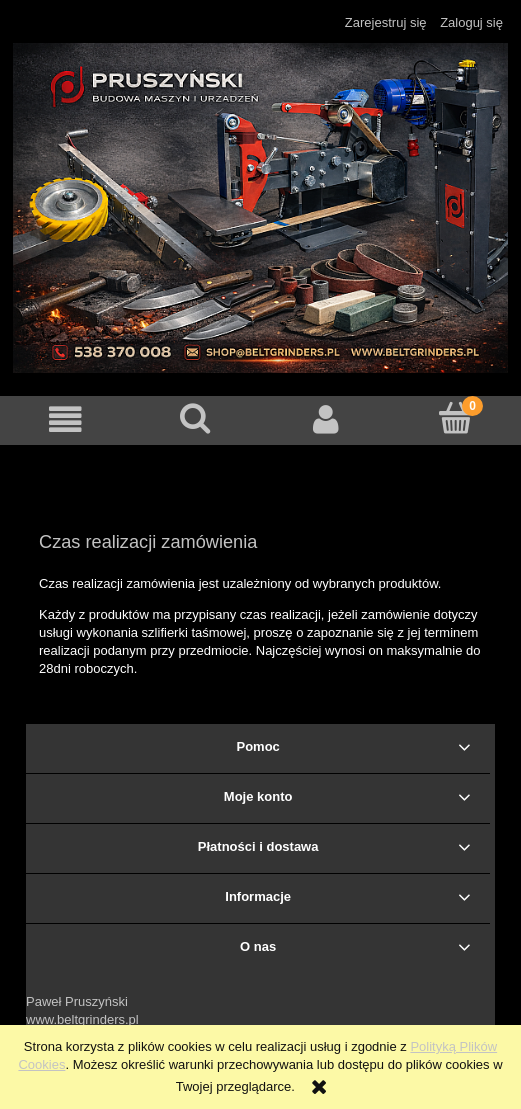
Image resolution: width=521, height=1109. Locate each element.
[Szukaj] (195, 418)
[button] (65, 419)
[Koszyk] (456, 418)
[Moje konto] (326, 419)
